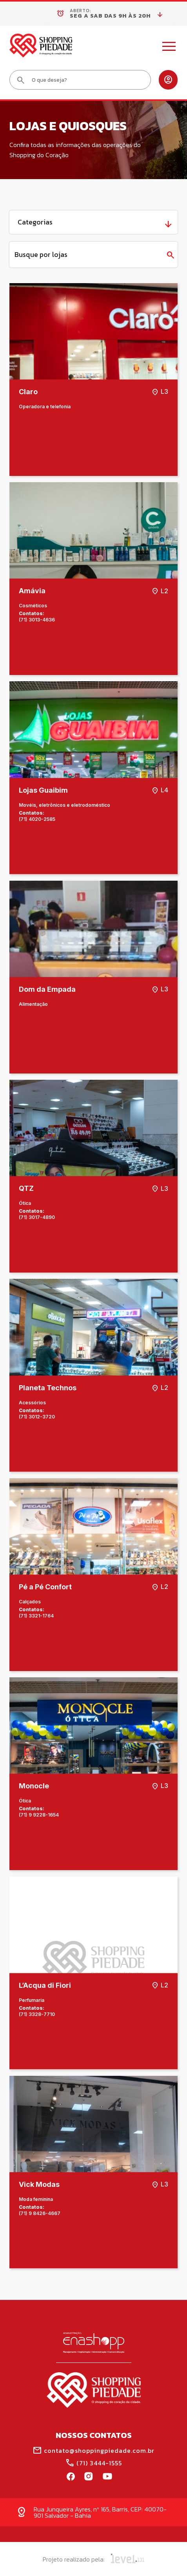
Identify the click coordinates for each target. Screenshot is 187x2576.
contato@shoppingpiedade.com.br (93, 2450)
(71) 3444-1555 (93, 2463)
